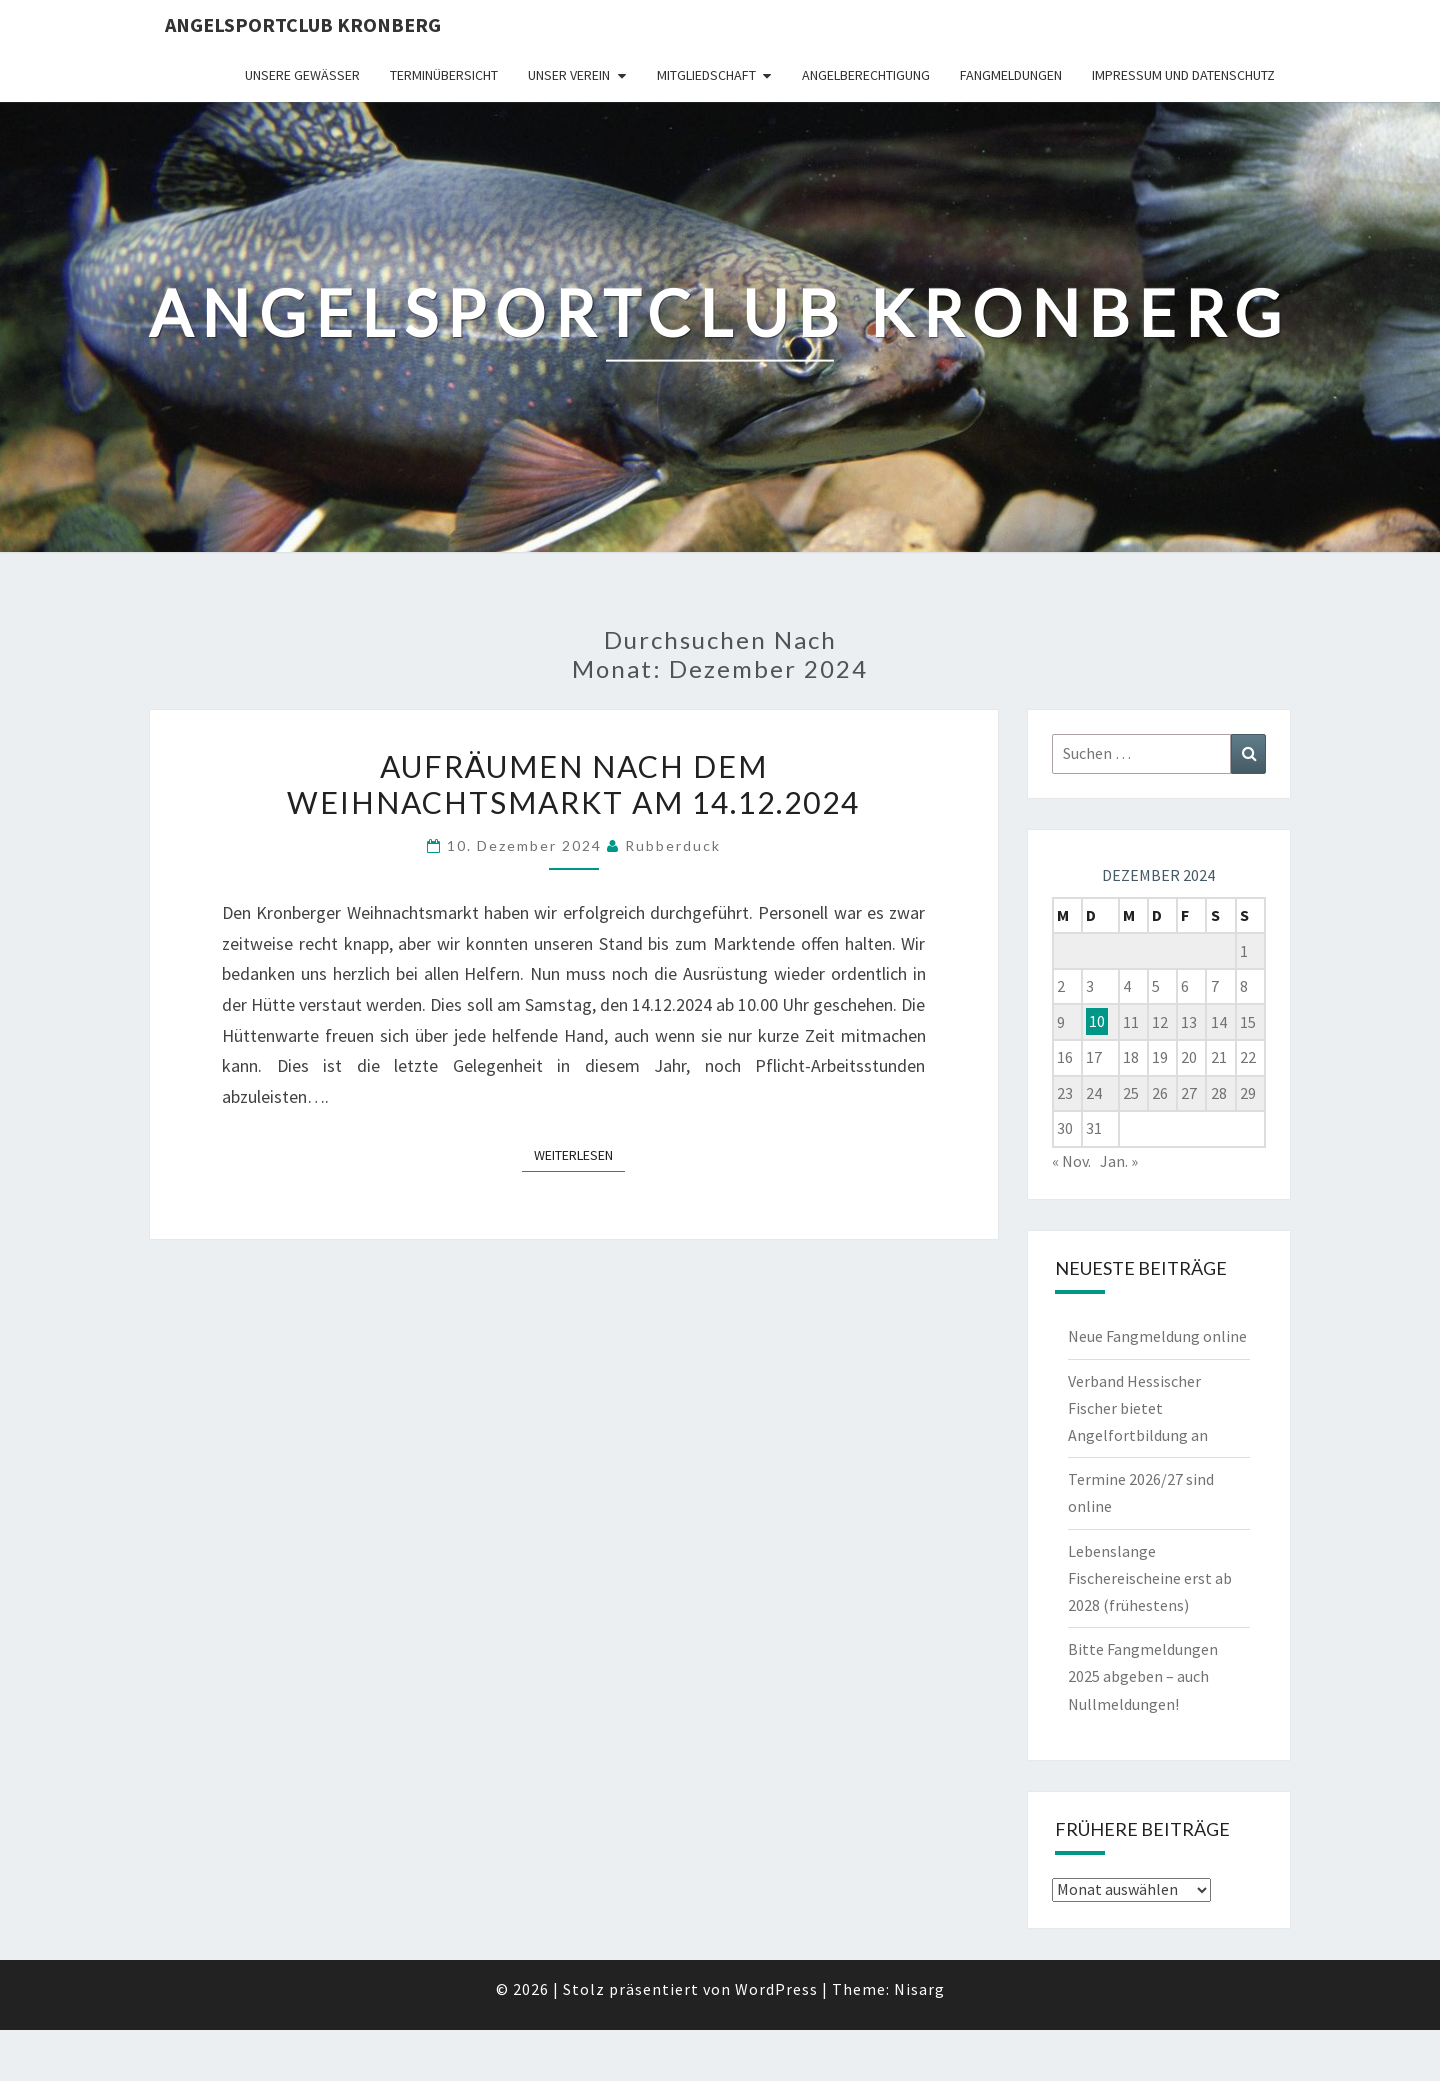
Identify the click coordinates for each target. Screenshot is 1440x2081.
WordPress (776, 1989)
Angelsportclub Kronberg (303, 24)
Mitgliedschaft (706, 75)
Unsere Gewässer (302, 75)
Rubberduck (673, 845)
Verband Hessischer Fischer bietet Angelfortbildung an (1138, 1408)
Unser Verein (569, 75)
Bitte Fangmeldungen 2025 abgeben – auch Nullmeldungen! (1143, 1676)
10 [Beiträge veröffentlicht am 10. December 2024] (1097, 1022)
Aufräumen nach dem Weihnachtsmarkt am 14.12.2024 (573, 784)
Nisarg (919, 1989)
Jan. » (1119, 1161)
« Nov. (1071, 1161)
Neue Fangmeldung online (1157, 1336)
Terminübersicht (444, 75)
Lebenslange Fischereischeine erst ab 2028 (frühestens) (1150, 1578)
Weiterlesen (579, 1154)
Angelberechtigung (866, 75)
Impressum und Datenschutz (1183, 75)
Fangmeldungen (1011, 75)
